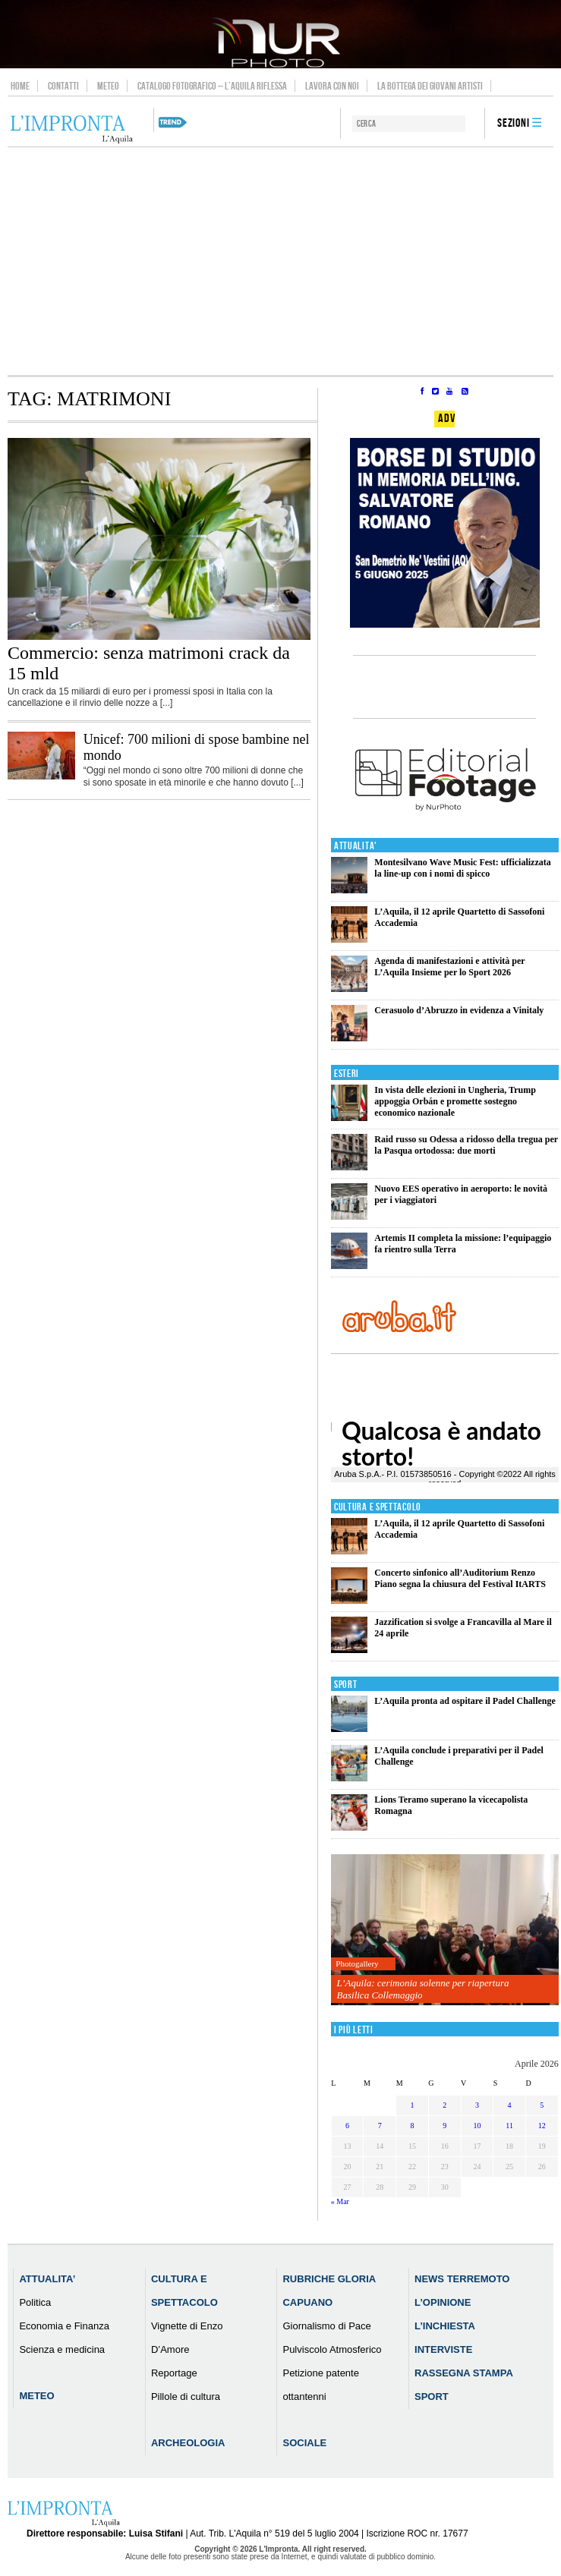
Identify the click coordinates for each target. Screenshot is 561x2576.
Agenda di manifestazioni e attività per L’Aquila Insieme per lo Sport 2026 (449, 967)
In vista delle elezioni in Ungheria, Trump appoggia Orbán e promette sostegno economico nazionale (455, 1101)
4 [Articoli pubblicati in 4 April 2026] (510, 2105)
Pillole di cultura (185, 2396)
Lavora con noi (332, 86)
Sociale (304, 2442)
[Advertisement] (280, 261)
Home (20, 86)
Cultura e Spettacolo (377, 1507)
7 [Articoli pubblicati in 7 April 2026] (380, 2125)
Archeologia (188, 2442)
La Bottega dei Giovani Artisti (430, 86)
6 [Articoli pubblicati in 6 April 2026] (347, 2125)
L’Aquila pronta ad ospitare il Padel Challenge (464, 1701)
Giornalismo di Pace (326, 2326)
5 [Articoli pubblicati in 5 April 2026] (542, 2105)
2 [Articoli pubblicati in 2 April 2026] (444, 2105)
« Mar (340, 2201)
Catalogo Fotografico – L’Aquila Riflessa (212, 86)
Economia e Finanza (64, 2326)
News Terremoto (461, 2279)
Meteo (108, 86)
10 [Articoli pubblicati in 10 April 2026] (477, 2125)
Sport (346, 1684)
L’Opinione (442, 2302)
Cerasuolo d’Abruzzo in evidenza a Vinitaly (459, 1010)
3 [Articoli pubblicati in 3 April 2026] (477, 2105)
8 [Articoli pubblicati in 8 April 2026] (412, 2125)
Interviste (443, 2349)
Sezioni (513, 123)
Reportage (174, 2373)
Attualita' (355, 845)
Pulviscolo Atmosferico (331, 2349)
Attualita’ (47, 2279)
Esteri (346, 1073)
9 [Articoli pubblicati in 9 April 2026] (444, 2125)
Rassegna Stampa (463, 2373)
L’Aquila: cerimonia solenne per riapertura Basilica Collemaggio (423, 1989)
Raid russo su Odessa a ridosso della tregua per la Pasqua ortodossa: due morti (466, 1145)
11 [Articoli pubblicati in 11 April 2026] (509, 2125)
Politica (35, 2302)
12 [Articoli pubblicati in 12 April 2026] (542, 2125)
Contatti (63, 86)
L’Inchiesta (444, 2326)
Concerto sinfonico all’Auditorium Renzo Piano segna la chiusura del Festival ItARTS (460, 1578)
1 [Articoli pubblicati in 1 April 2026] (412, 2105)
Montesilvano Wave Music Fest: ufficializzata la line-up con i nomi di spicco (462, 868)
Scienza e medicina (62, 2349)
